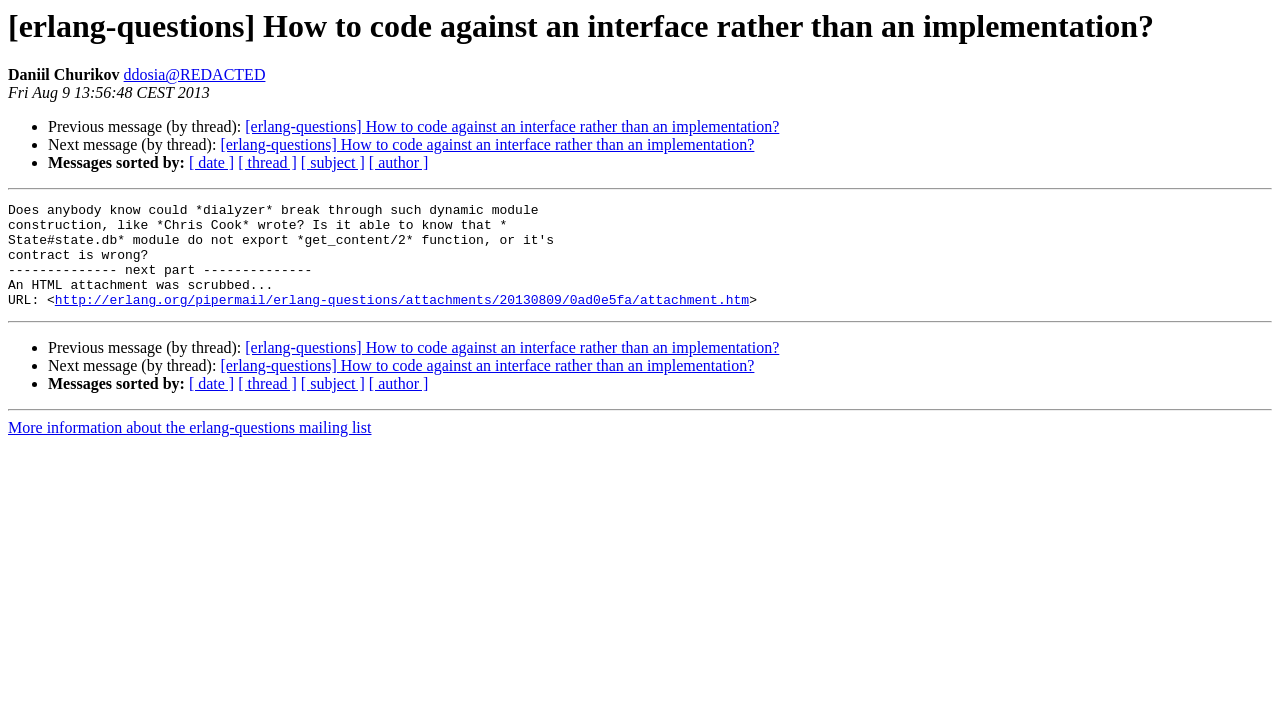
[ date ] (211, 162)
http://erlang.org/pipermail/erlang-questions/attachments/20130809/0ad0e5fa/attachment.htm (402, 320)
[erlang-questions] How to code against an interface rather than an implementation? (512, 126)
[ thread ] (267, 162)
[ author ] (399, 162)
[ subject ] (333, 162)
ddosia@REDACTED (195, 74)
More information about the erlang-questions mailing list (189, 448)
